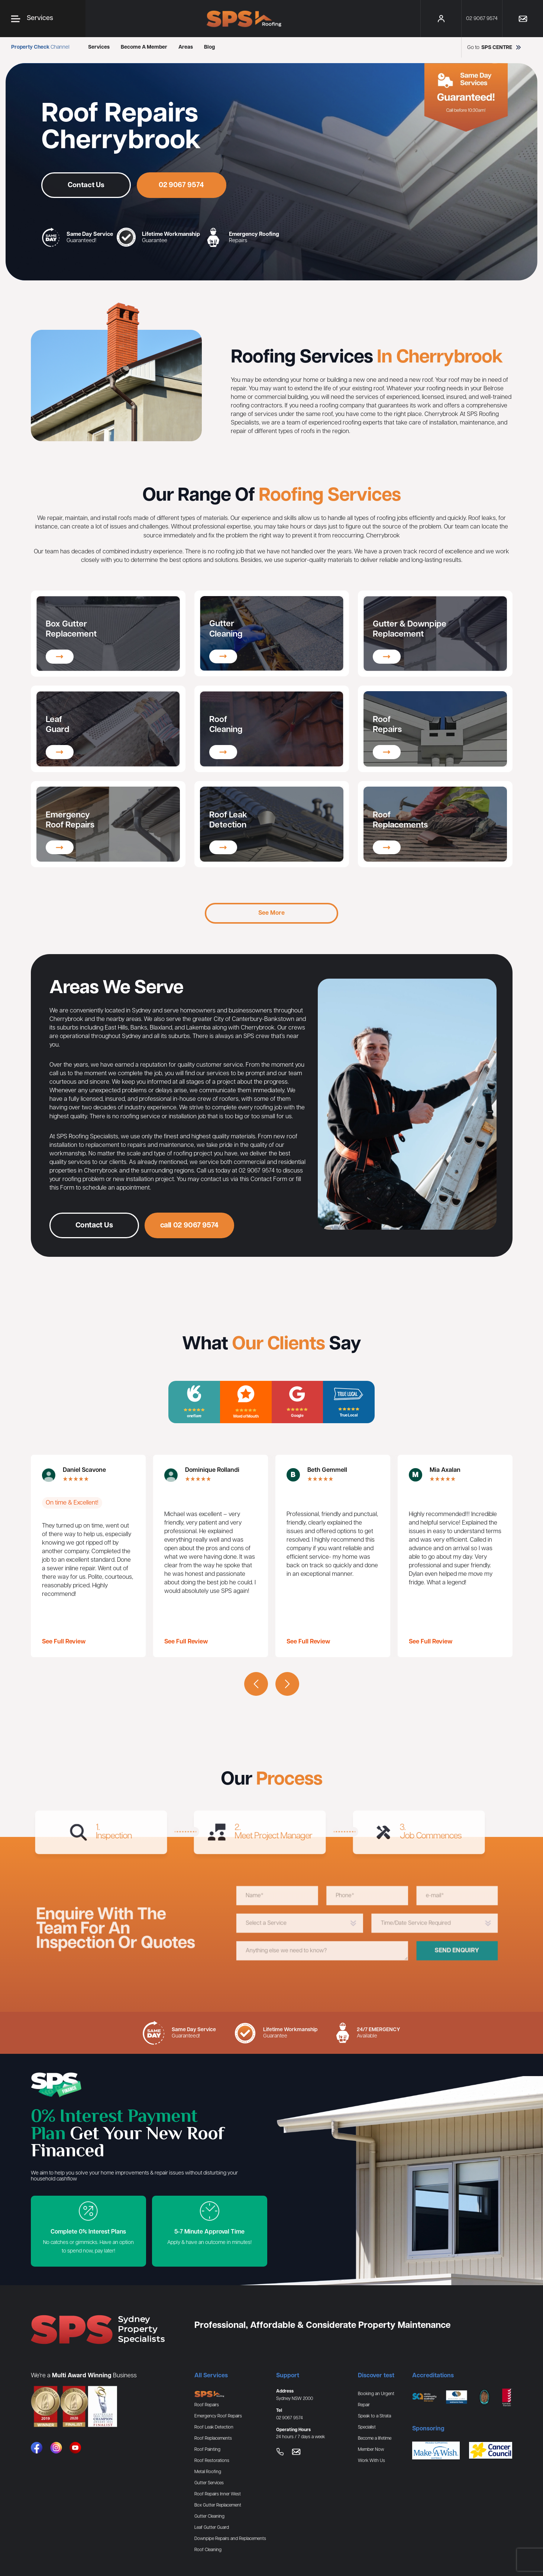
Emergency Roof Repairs (218, 2416)
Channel (40, 47)
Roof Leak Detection (213, 2427)
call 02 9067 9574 (189, 1261)
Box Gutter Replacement (217, 2505)
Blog (209, 47)
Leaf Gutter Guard (211, 2527)
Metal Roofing (207, 2471)
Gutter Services (209, 2483)
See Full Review (63, 1642)
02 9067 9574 (181, 185)
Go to (495, 47)
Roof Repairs (206, 2405)
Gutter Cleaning (209, 2516)
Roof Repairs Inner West (217, 2494)
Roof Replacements (213, 2438)
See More (271, 913)
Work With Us (371, 2460)
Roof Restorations (211, 2460)
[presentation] (256, 1684)
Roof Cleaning (208, 2549)
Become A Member (144, 47)
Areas (185, 47)
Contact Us (86, 185)
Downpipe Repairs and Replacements (230, 2538)
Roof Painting (207, 2449)
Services (99, 47)
